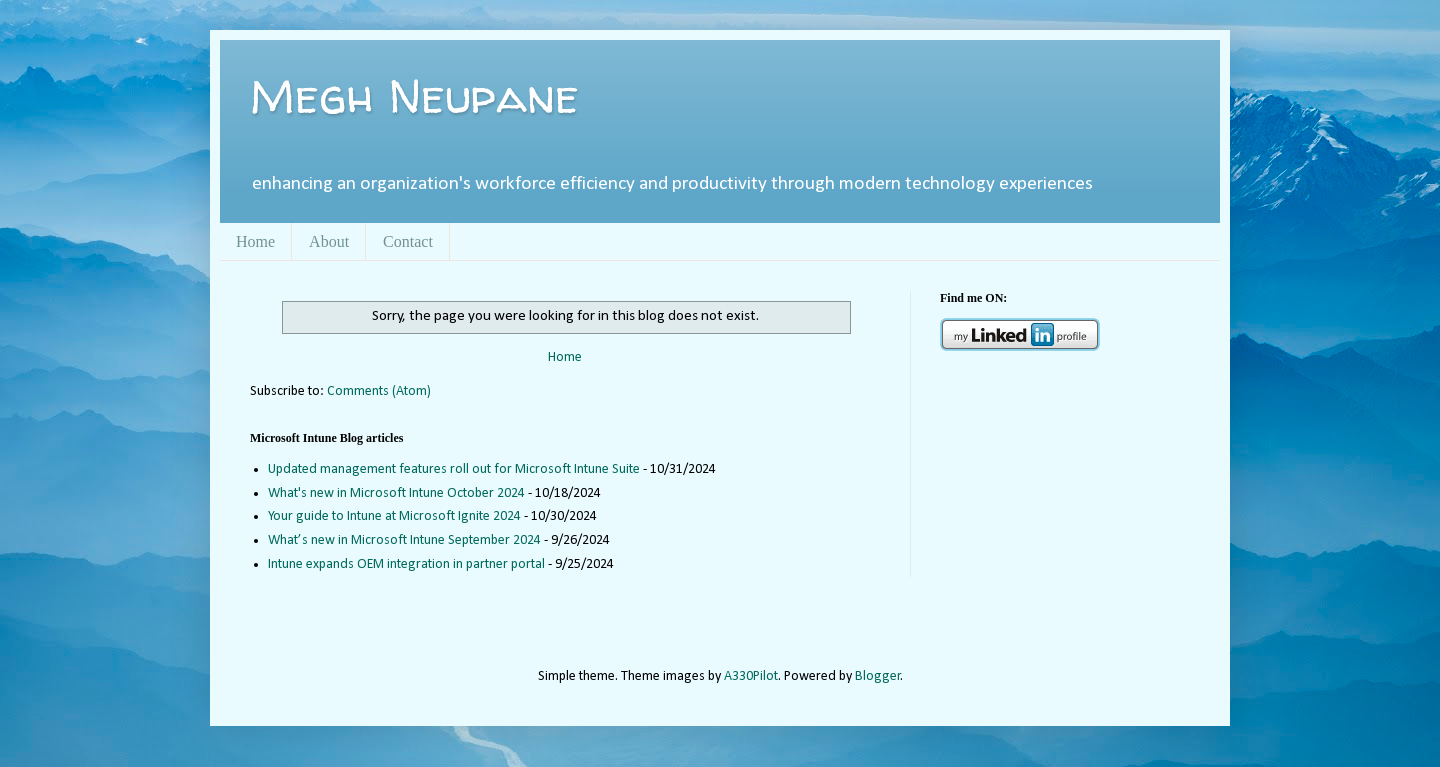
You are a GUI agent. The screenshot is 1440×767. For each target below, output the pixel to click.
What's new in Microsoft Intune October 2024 (396, 493)
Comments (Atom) (379, 391)
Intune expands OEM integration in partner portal (406, 564)
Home (255, 241)
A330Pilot (751, 676)
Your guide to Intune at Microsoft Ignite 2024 (394, 516)
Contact (408, 241)
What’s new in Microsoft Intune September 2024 (404, 540)
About (329, 241)
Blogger (878, 676)
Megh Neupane (414, 95)
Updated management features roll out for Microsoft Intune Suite (454, 469)
